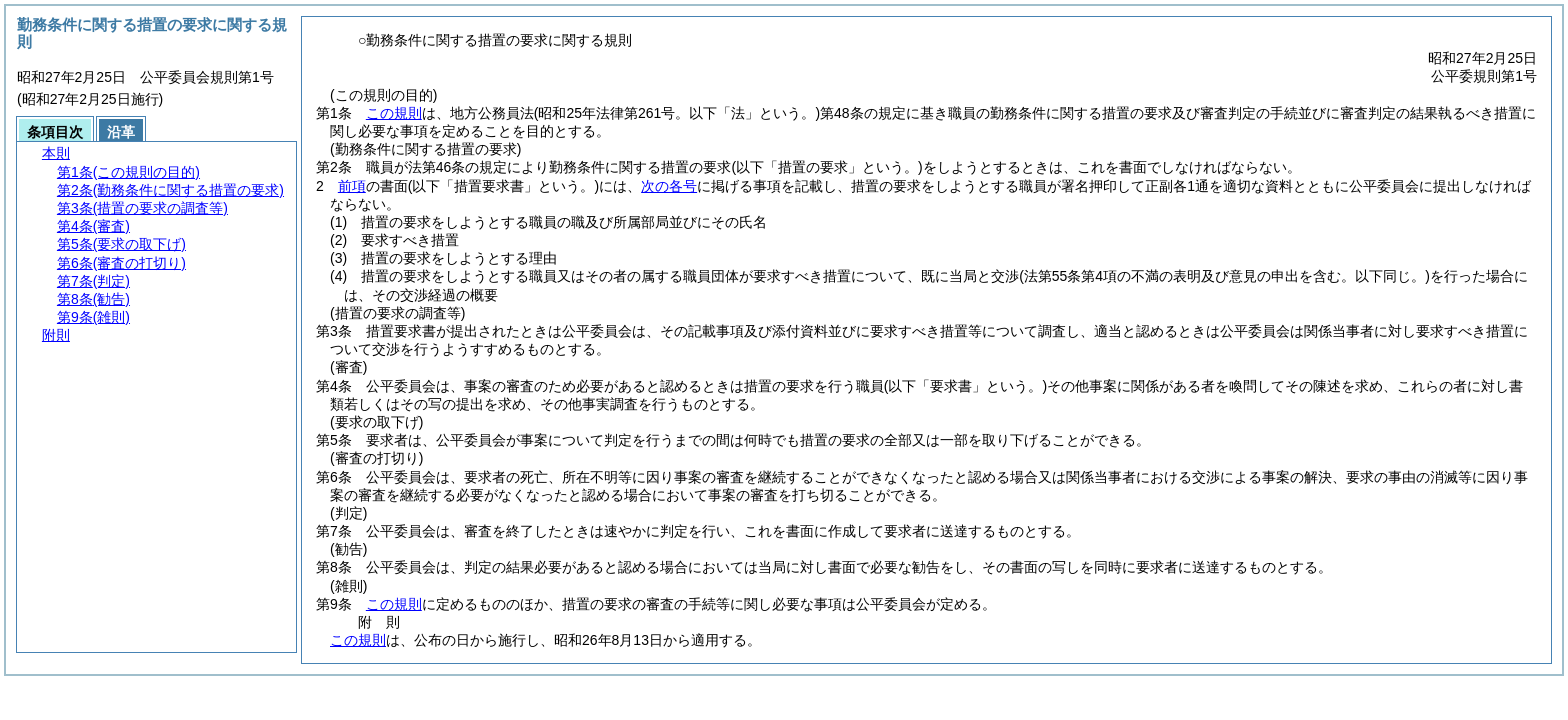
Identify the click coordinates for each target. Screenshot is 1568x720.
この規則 (394, 113)
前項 (352, 186)
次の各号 (669, 186)
